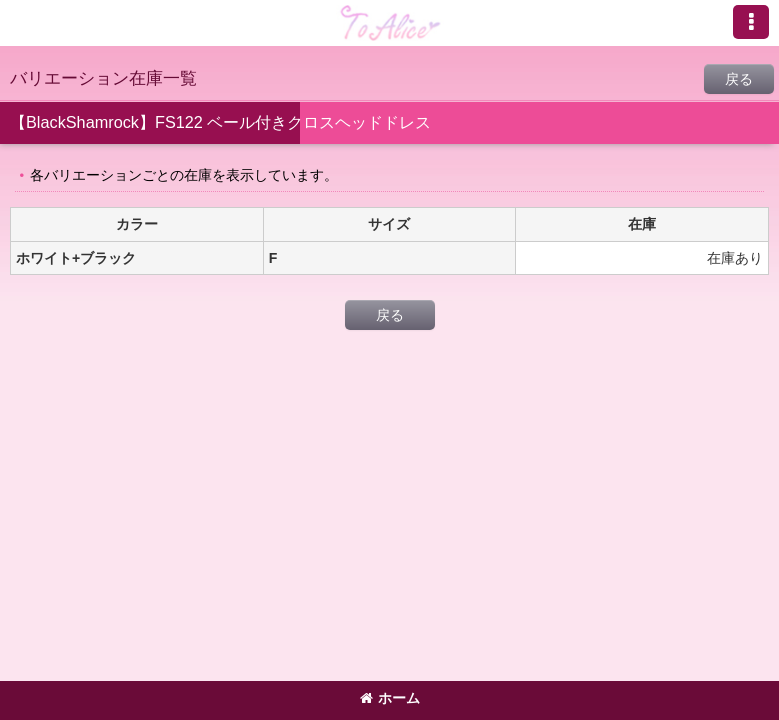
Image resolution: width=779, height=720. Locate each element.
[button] (751, 22)
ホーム (390, 698)
